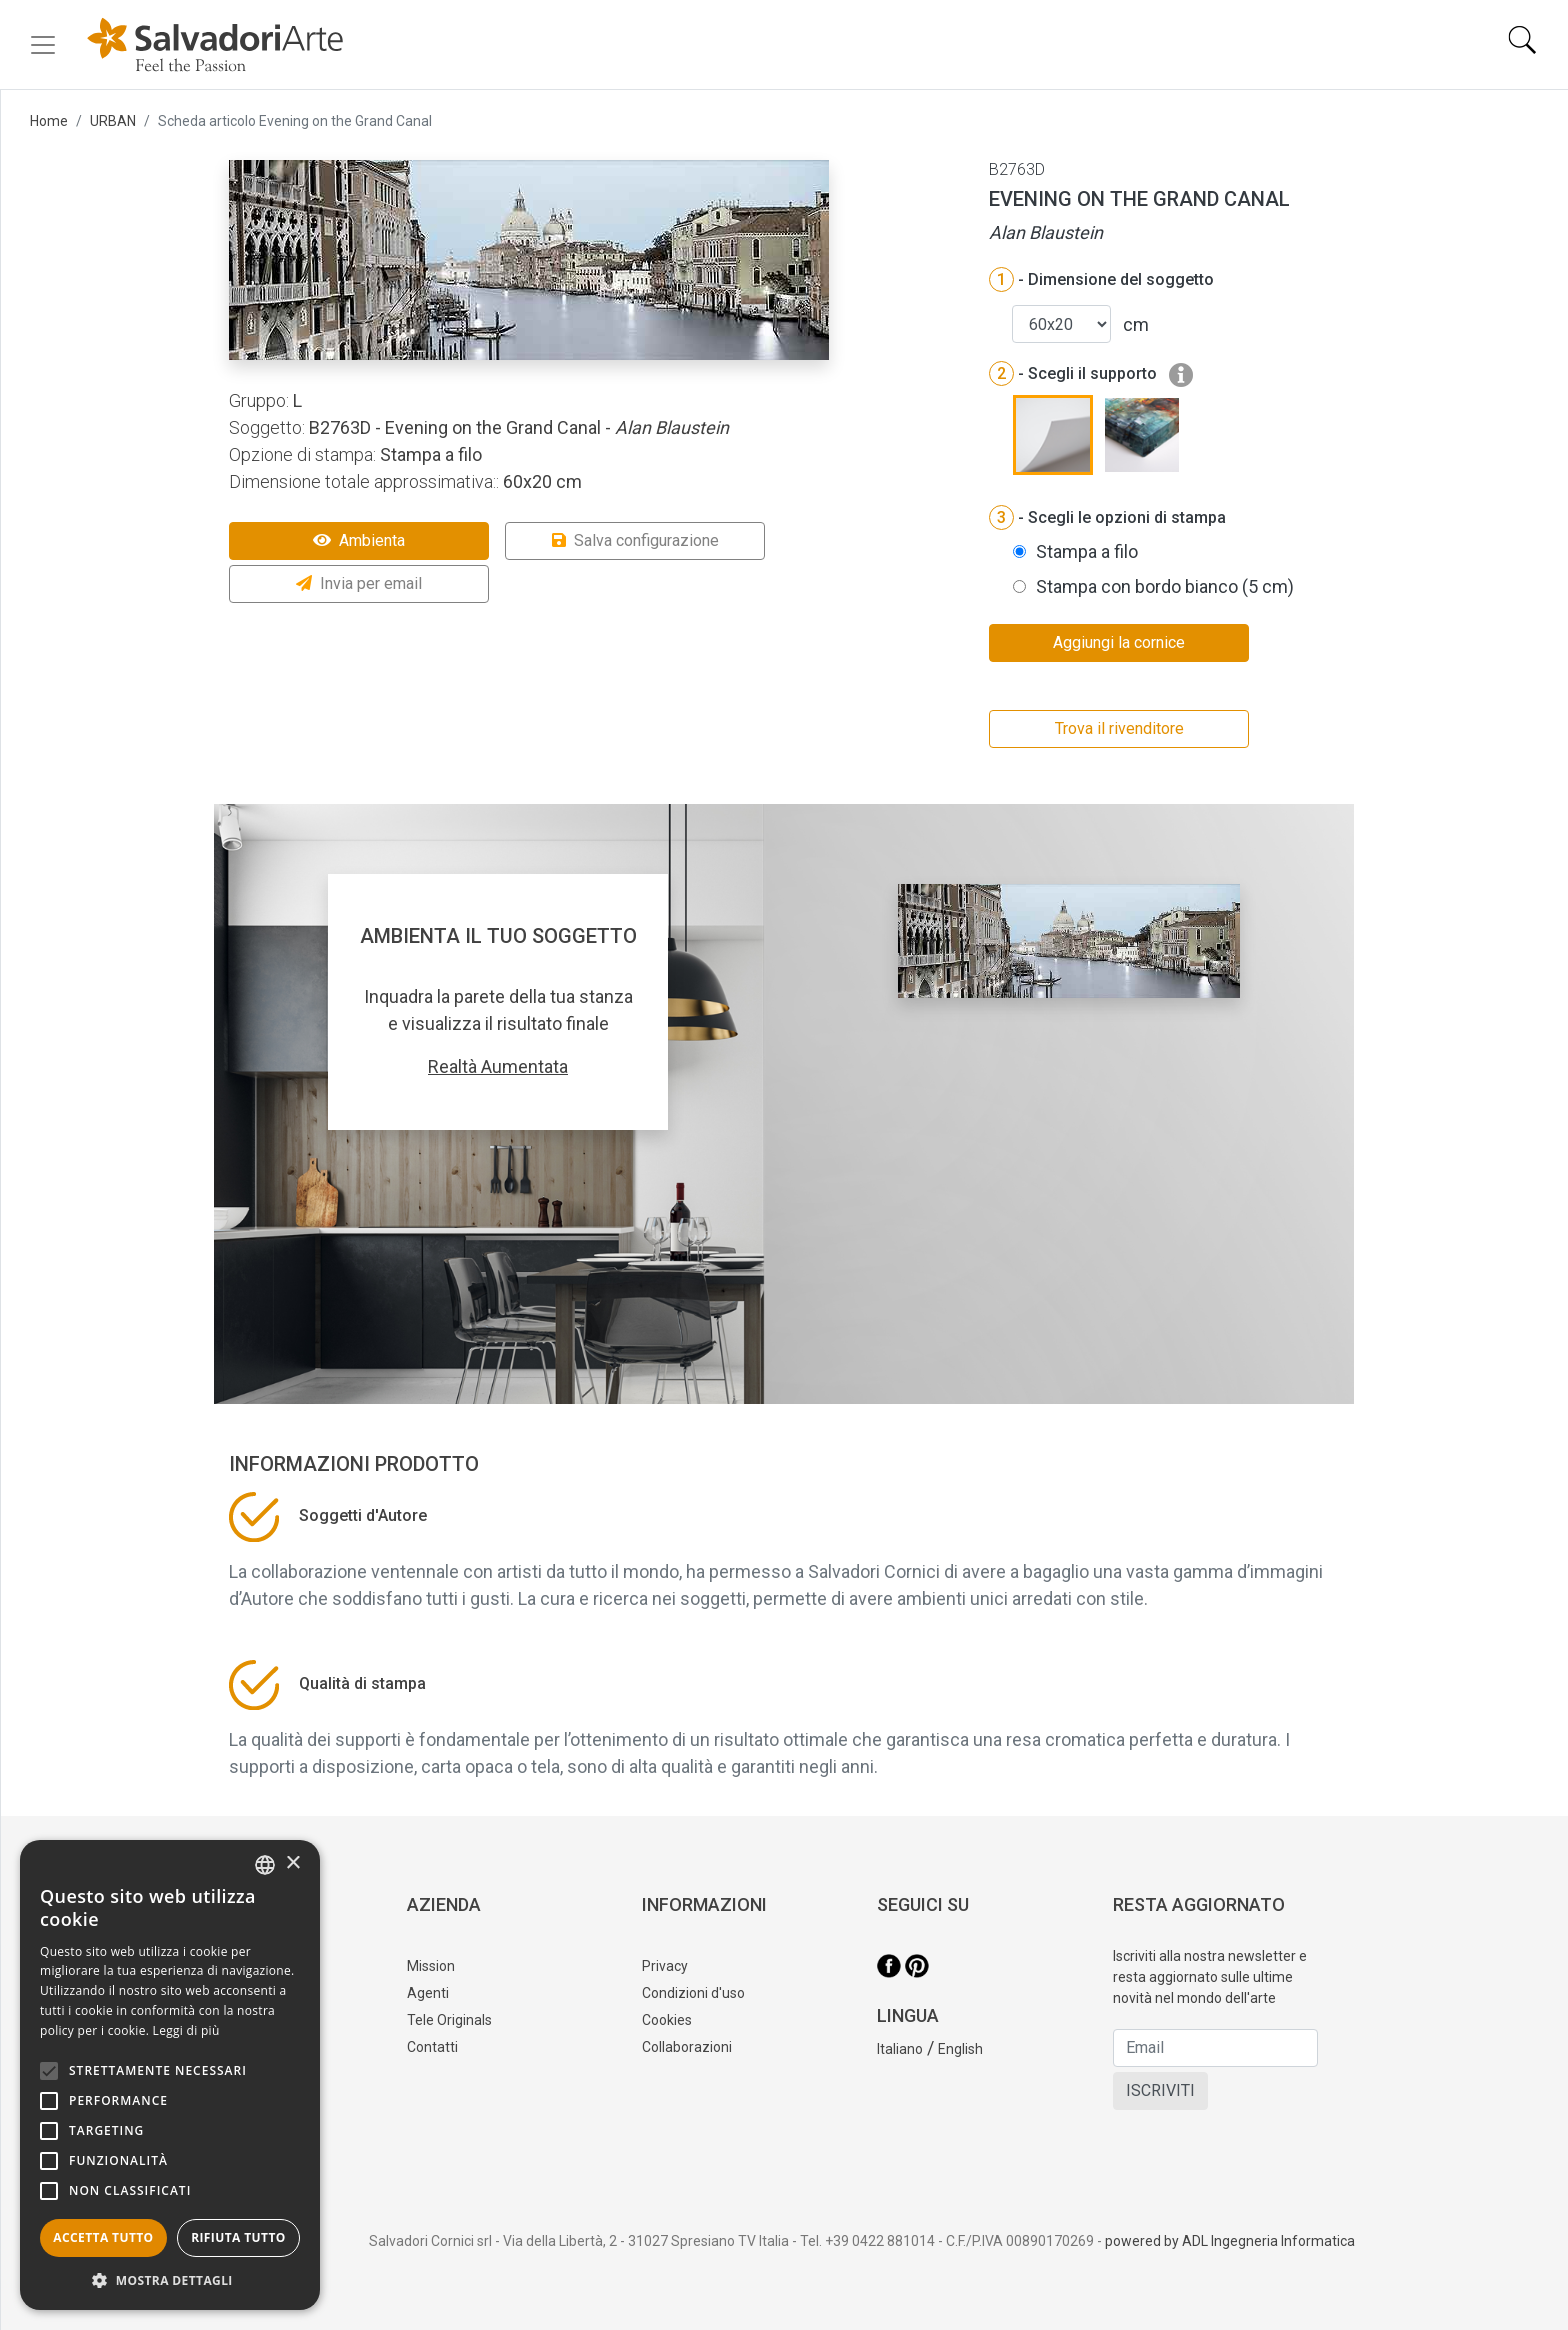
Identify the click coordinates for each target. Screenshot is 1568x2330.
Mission (431, 1966)
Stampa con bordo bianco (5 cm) (1165, 586)
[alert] (170, 2075)
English (960, 2049)
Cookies (667, 2020)
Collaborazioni (687, 2047)
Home (49, 121)
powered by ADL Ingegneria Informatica (1230, 2241)
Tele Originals (449, 2020)
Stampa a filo (1087, 551)
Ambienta (359, 540)
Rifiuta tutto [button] (238, 2237)
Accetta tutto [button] (103, 2237)
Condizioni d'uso (693, 1993)
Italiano (900, 2049)
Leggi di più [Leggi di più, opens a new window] (186, 2030)
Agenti (428, 1993)
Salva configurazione (635, 540)
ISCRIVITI (1160, 2090)
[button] (170, 2280)
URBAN (113, 121)
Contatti (432, 2047)
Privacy (665, 1966)
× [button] (292, 1863)
